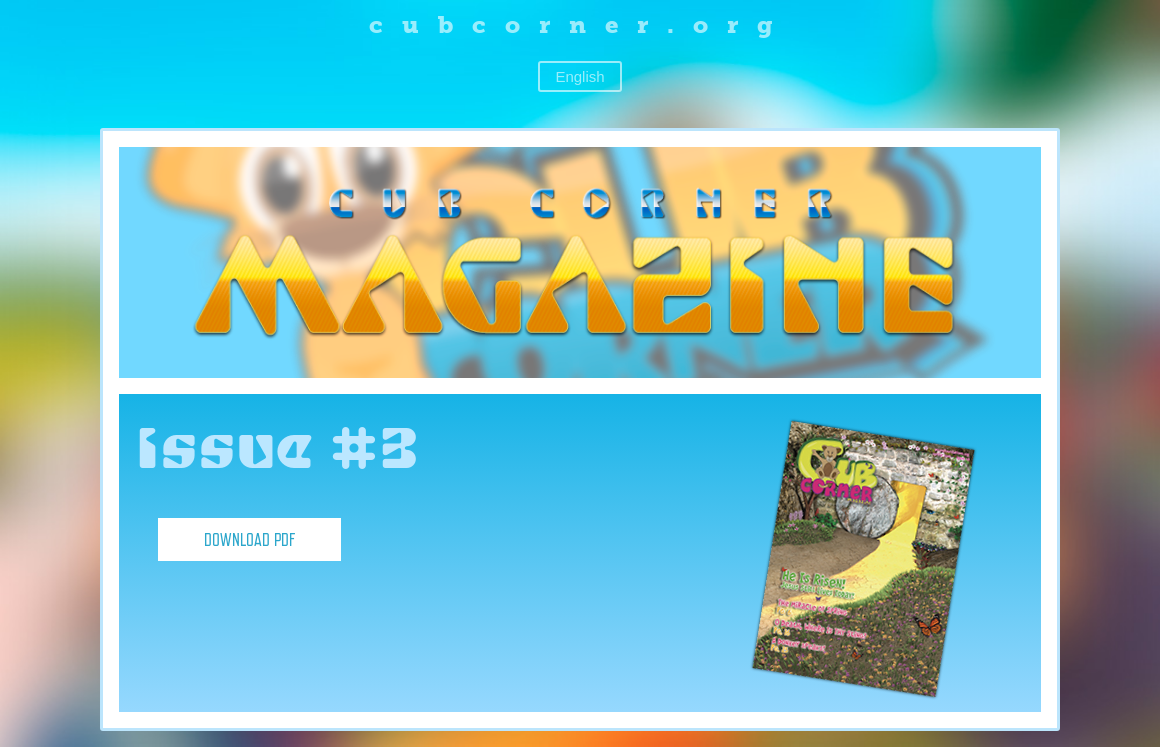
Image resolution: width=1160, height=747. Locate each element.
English (579, 76)
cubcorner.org (580, 24)
